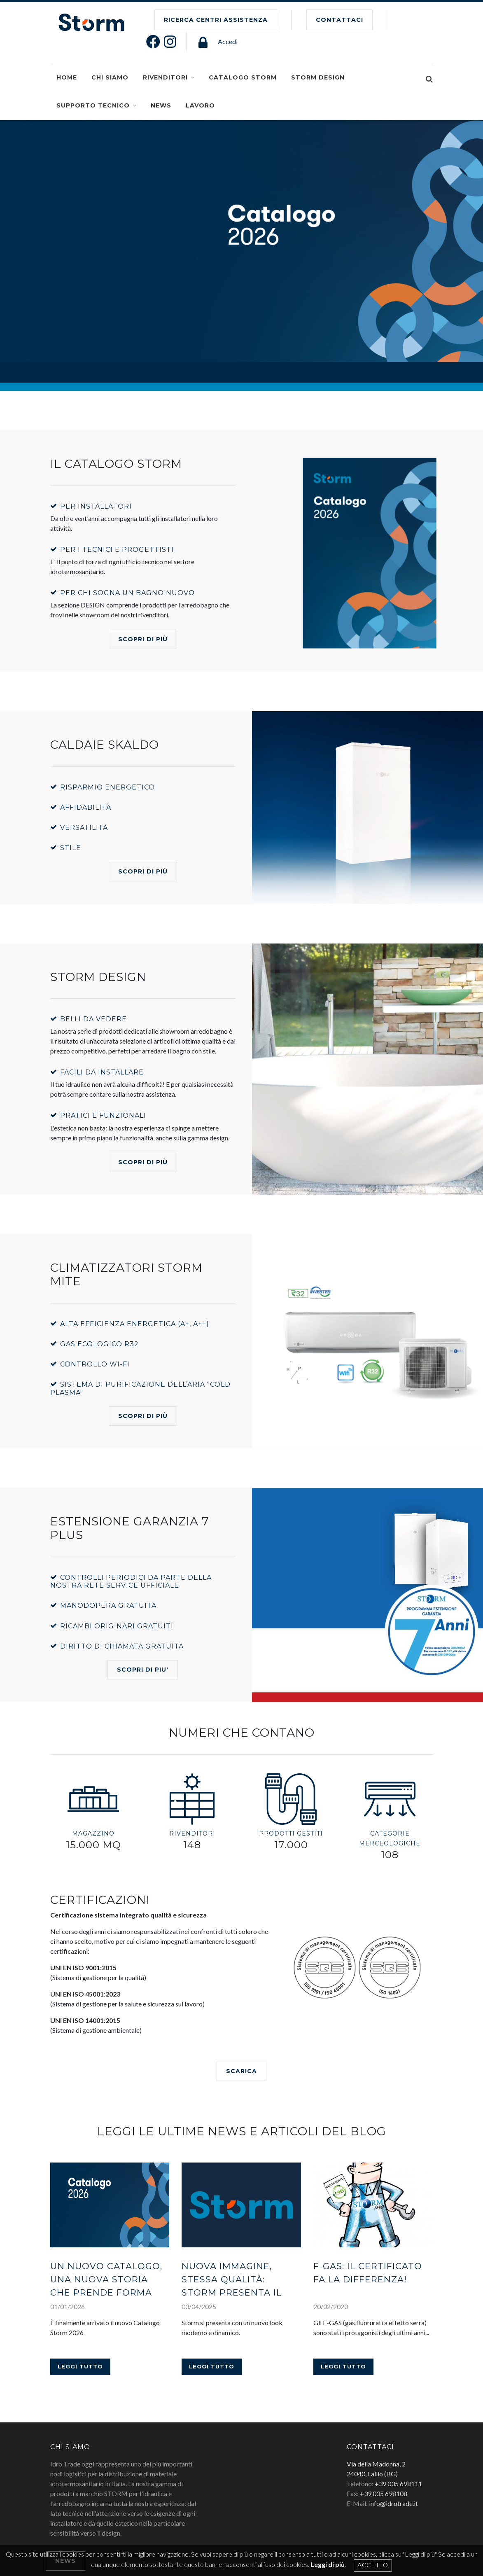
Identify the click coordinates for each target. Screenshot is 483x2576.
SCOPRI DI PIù (50, 260)
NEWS (161, 105)
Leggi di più (327, 2564)
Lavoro (200, 105)
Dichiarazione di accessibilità (247, 2529)
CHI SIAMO (109, 77)
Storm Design (318, 77)
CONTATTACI (339, 19)
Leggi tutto (80, 2291)
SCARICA (241, 2071)
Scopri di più (143, 639)
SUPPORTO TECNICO (93, 105)
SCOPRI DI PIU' (142, 1669)
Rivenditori (165, 77)
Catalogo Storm (243, 77)
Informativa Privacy (173, 2529)
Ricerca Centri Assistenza (216, 19)
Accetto (372, 2565)
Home (66, 77)
